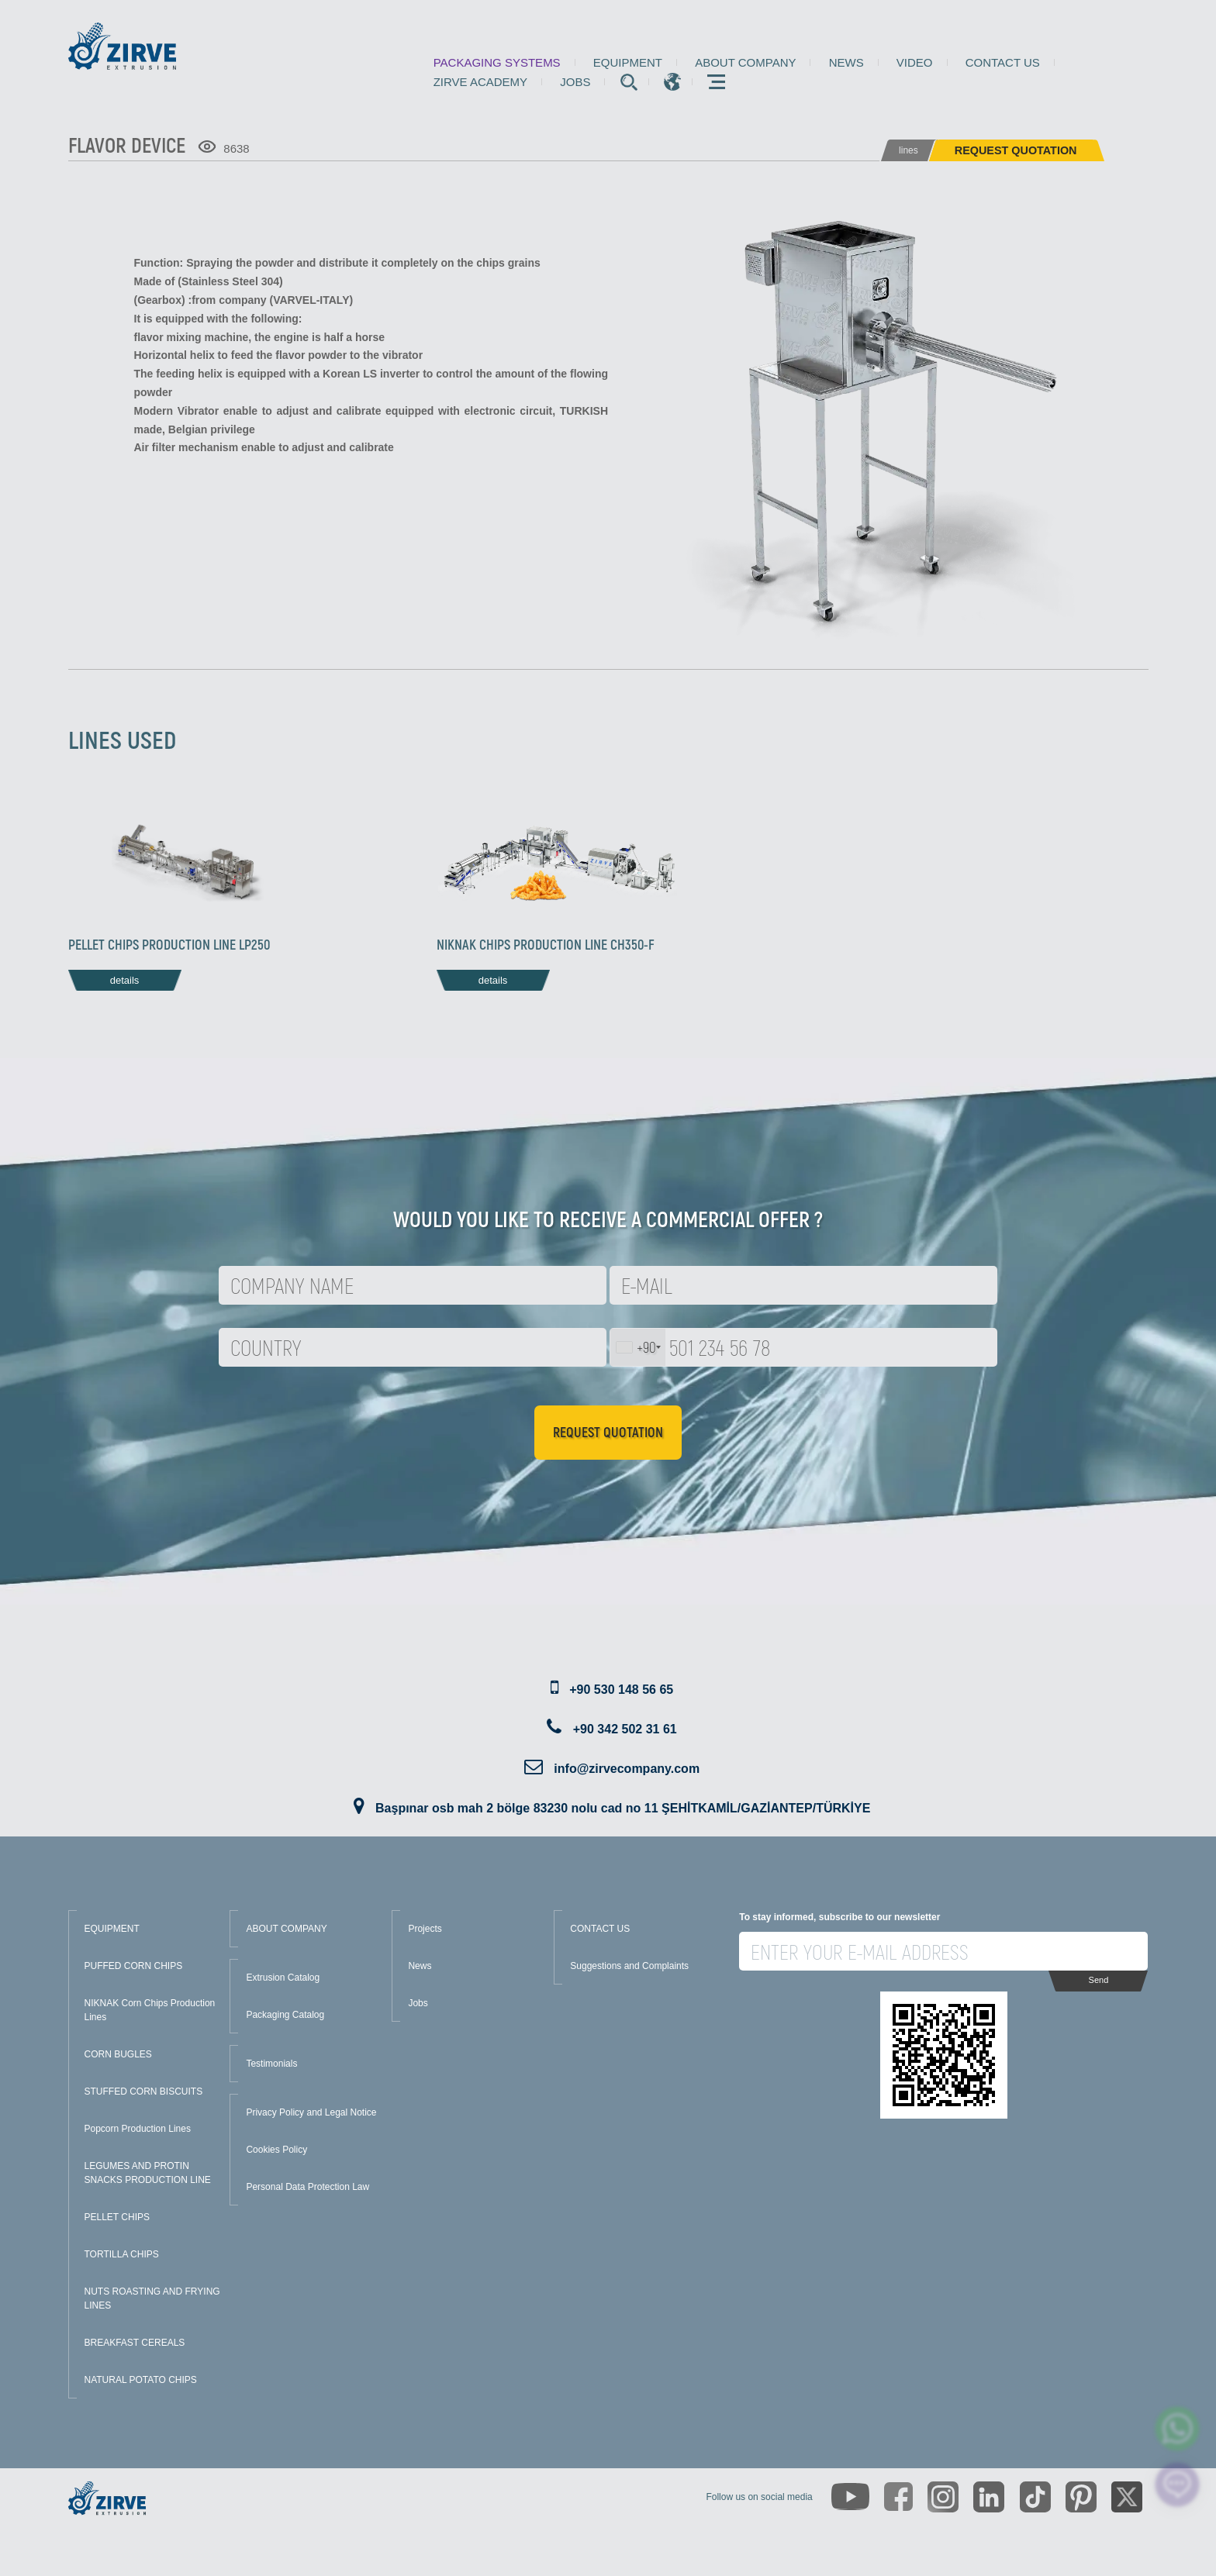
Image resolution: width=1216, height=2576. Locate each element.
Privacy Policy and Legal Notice (311, 2112)
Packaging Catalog (285, 2014)
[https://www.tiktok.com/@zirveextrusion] (1035, 2496)
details (125, 980)
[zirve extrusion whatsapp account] (1178, 2429)
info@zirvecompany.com (627, 1768)
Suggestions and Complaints (629, 1965)
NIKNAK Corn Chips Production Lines (150, 2010)
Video (914, 62)
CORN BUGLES (118, 2054)
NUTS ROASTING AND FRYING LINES (152, 2298)
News (846, 62)
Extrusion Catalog (283, 1977)
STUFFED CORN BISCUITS (144, 2091)
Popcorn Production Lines (138, 2128)
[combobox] (637, 1347)
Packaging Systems (497, 62)
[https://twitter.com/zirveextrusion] (1126, 2496)
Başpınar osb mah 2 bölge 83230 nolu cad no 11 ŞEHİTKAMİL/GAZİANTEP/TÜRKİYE (622, 1808)
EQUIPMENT (112, 1928)
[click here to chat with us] (1178, 2485)
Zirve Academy (480, 81)
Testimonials (271, 2063)
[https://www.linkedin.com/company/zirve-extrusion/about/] (988, 2496)
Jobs (575, 81)
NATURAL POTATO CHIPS (141, 2379)
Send (1099, 1980)
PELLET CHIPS (117, 2217)
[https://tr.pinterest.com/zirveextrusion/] (1081, 2496)
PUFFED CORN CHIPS (134, 1965)
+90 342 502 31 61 (625, 1729)
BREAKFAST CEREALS (135, 2342)
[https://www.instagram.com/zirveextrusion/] (943, 2496)
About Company (745, 62)
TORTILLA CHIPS (122, 2254)
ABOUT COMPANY (286, 1928)
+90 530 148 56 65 (621, 1689)
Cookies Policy (276, 2149)
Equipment (627, 62)
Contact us (1003, 62)
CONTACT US (600, 1928)
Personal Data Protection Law (307, 2186)
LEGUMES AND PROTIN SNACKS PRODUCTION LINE (148, 2172)
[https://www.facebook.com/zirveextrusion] (898, 2496)
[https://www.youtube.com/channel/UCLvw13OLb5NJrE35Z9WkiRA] (850, 2496)
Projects (424, 1928)
